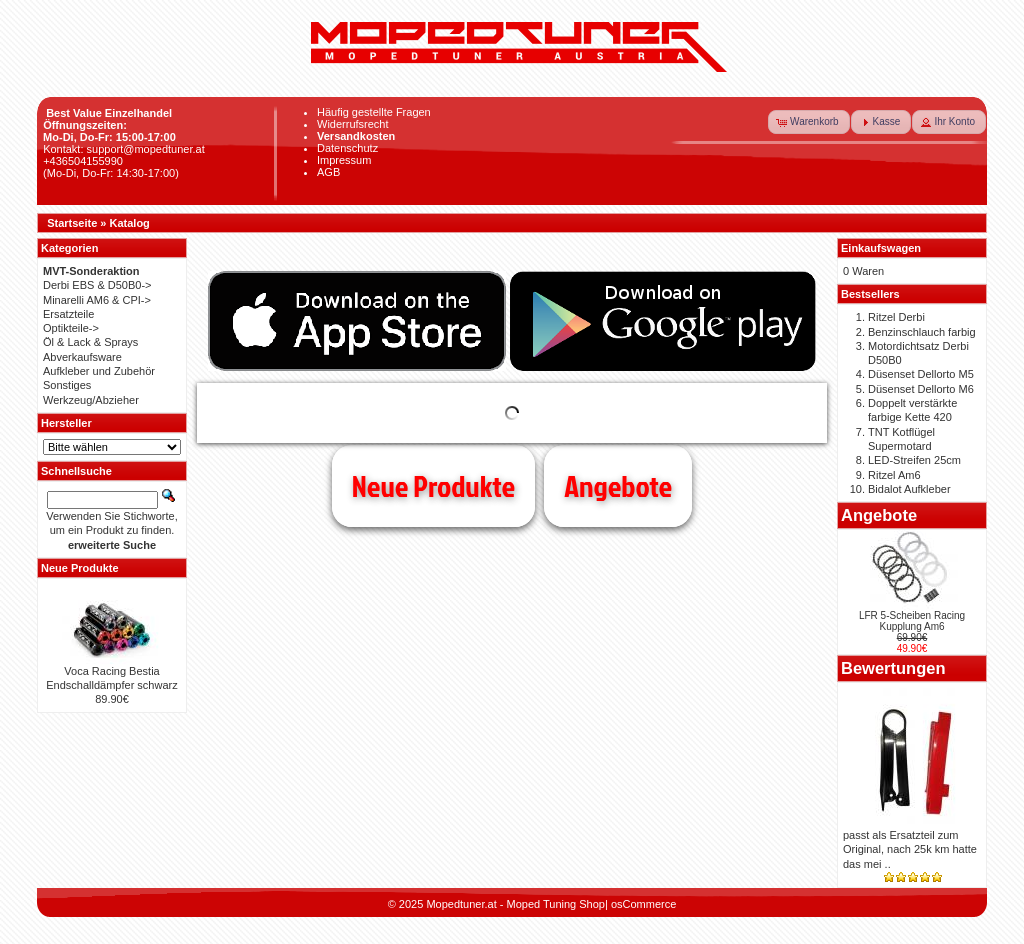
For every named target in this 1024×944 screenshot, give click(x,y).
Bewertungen (893, 668)
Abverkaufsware (82, 357)
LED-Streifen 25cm (914, 460)
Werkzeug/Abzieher (91, 400)
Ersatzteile (68, 314)
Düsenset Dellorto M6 (921, 389)
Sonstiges (67, 385)
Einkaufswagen (881, 248)
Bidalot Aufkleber (909, 489)
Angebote (618, 486)
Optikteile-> (71, 328)
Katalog (130, 223)
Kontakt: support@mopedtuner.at (124, 149)
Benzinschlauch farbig (922, 332)
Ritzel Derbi (896, 317)
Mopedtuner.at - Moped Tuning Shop (515, 904)
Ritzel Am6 (894, 475)
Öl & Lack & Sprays (90, 342)
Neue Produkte (433, 486)
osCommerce (643, 904)
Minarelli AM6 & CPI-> (97, 300)
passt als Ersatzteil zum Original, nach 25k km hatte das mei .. (910, 849)
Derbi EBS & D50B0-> (97, 285)
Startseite (72, 223)
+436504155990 (83, 161)
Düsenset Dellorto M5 (921, 374)
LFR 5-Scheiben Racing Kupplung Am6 (912, 621)
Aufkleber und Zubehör (99, 371)
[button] (809, 122)
